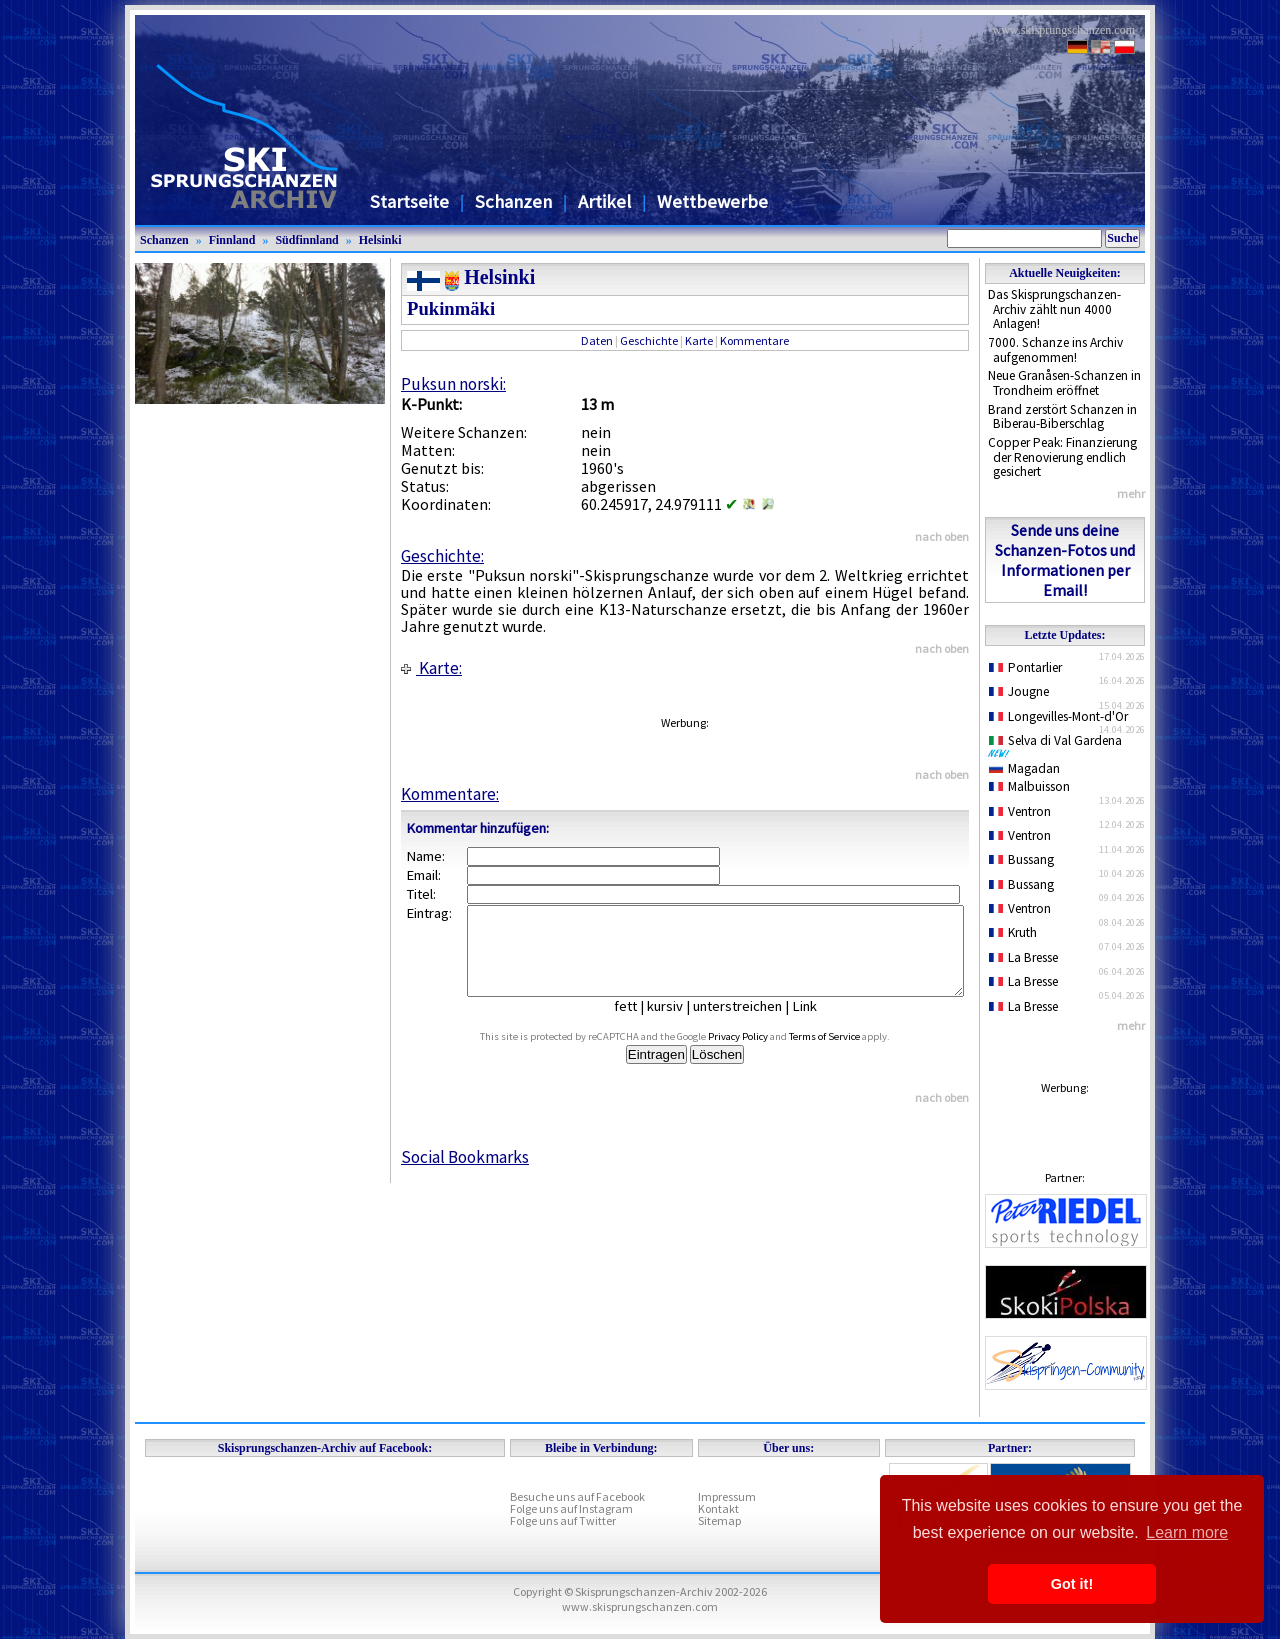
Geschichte (649, 340)
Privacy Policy (761, 1054)
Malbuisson (1029, 786)
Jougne (1019, 691)
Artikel (604, 201)
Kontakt (718, 1508)
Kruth (1013, 932)
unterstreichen (752, 1024)
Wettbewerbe (712, 201)
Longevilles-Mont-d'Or (1058, 716)
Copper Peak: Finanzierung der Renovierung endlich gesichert (1062, 457)
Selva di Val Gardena (1059, 745)
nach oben (942, 536)
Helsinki (380, 240)
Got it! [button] (1072, 1584)
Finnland (232, 240)
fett (640, 1024)
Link (819, 1024)
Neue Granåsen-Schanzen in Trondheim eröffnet (1064, 383)
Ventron (1020, 811)
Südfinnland (306, 240)
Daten (597, 340)
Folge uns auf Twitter (563, 1520)
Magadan (1024, 768)
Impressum (727, 1496)
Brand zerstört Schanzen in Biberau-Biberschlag (1062, 417)
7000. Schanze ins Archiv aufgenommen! (1055, 350)
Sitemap (719, 1520)
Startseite (409, 201)
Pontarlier (1025, 667)
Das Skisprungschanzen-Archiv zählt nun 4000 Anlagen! (1054, 309)
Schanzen (513, 201)
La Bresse (1023, 957)
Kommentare (754, 340)
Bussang (1021, 859)
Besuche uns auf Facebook (577, 1496)
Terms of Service (847, 1054)
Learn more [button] (1187, 1532)
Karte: (431, 668)
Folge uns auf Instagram (571, 1508)
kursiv (680, 1024)
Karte (699, 340)
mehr (1131, 493)
